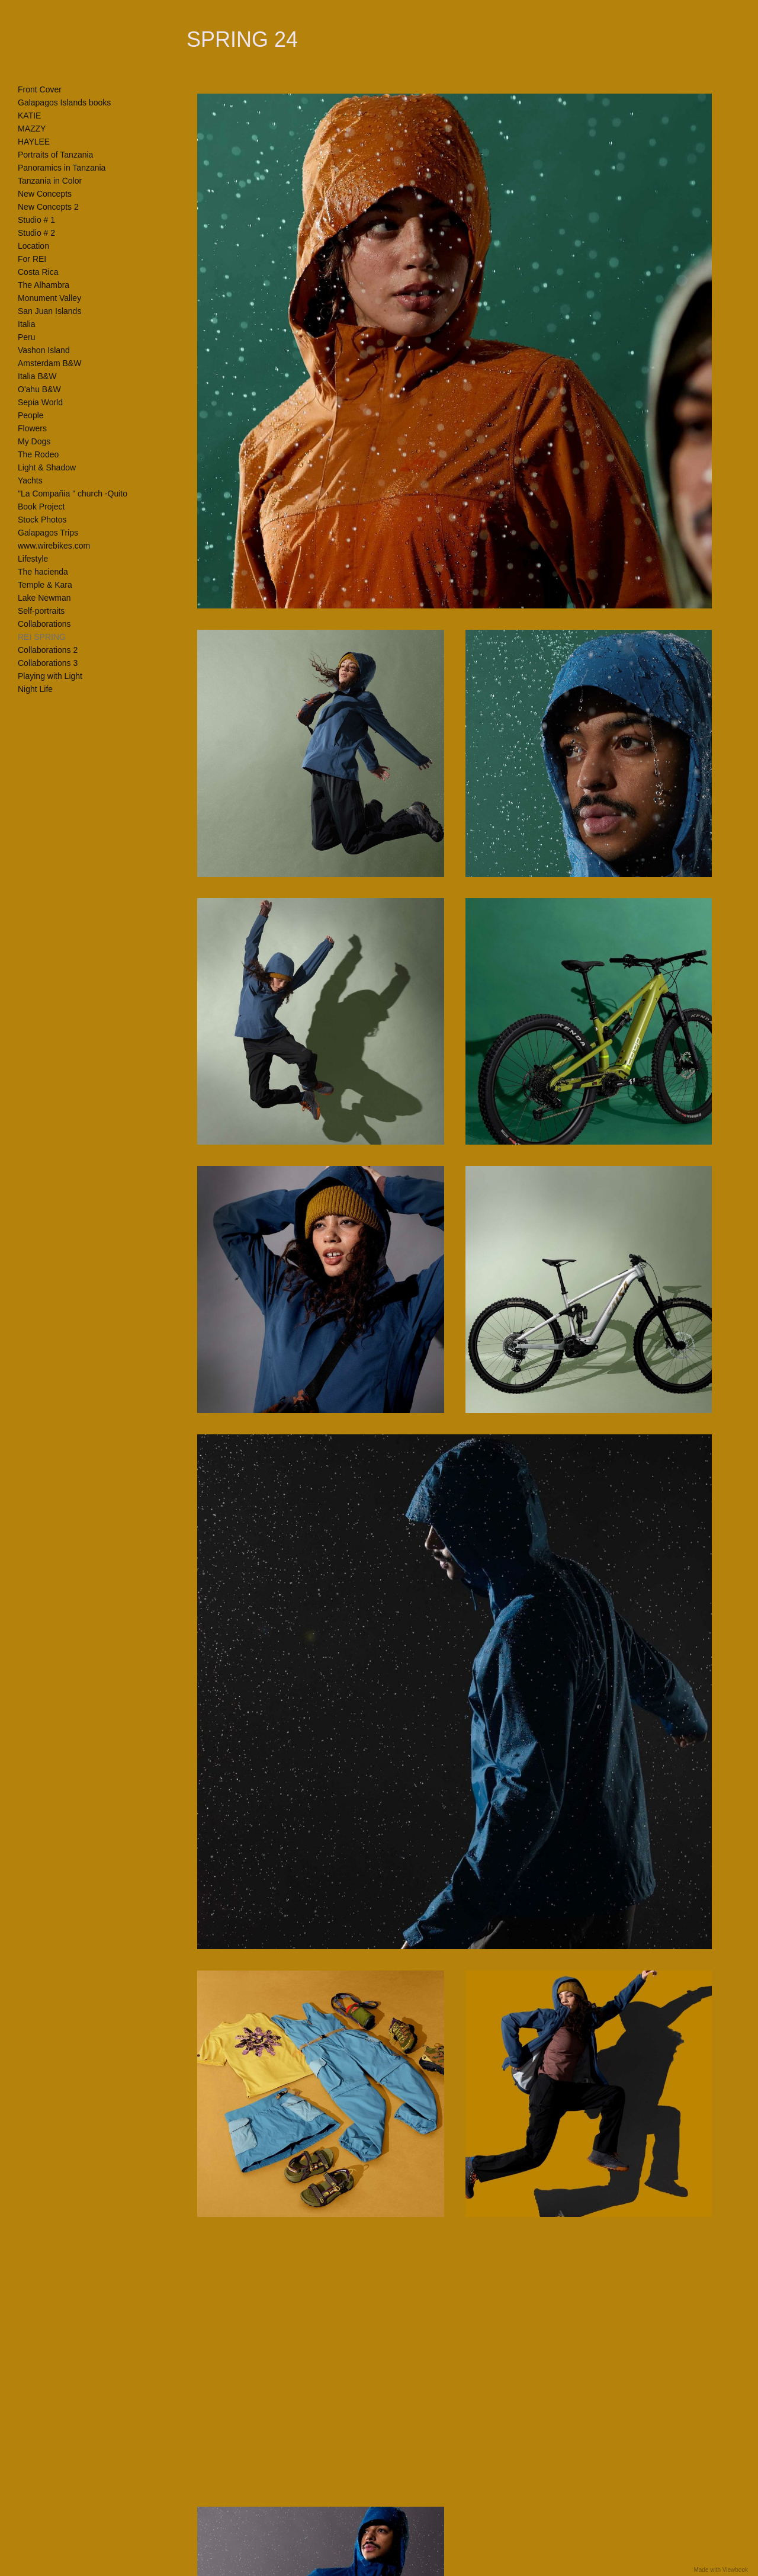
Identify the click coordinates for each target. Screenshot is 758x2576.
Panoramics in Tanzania (61, 167)
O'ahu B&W (39, 389)
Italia (27, 324)
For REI (32, 259)
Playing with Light (50, 676)
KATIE (29, 115)
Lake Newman (44, 598)
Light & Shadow (47, 467)
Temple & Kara (45, 584)
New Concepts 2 (48, 207)
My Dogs (34, 441)
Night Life (35, 689)
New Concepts (45, 193)
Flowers (32, 428)
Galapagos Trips (48, 532)
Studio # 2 (36, 233)
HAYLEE (34, 141)
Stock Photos (42, 519)
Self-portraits (41, 611)
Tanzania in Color (50, 180)
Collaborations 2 (48, 650)
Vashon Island (44, 350)
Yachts (30, 480)
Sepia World (40, 402)
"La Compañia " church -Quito (72, 493)
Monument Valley (49, 298)
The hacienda (43, 571)
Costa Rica (38, 272)
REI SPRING (42, 637)
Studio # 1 (36, 220)
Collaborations (44, 624)
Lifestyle (33, 558)
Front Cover (40, 89)
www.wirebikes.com (54, 545)
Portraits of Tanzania (55, 154)
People (31, 415)
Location (33, 246)
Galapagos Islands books (64, 102)
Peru (27, 337)
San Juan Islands (49, 311)
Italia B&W (37, 376)
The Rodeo (38, 454)
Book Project (41, 506)
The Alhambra (43, 285)
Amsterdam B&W (49, 363)
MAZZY (32, 128)
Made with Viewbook (720, 2570)
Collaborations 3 (48, 663)
